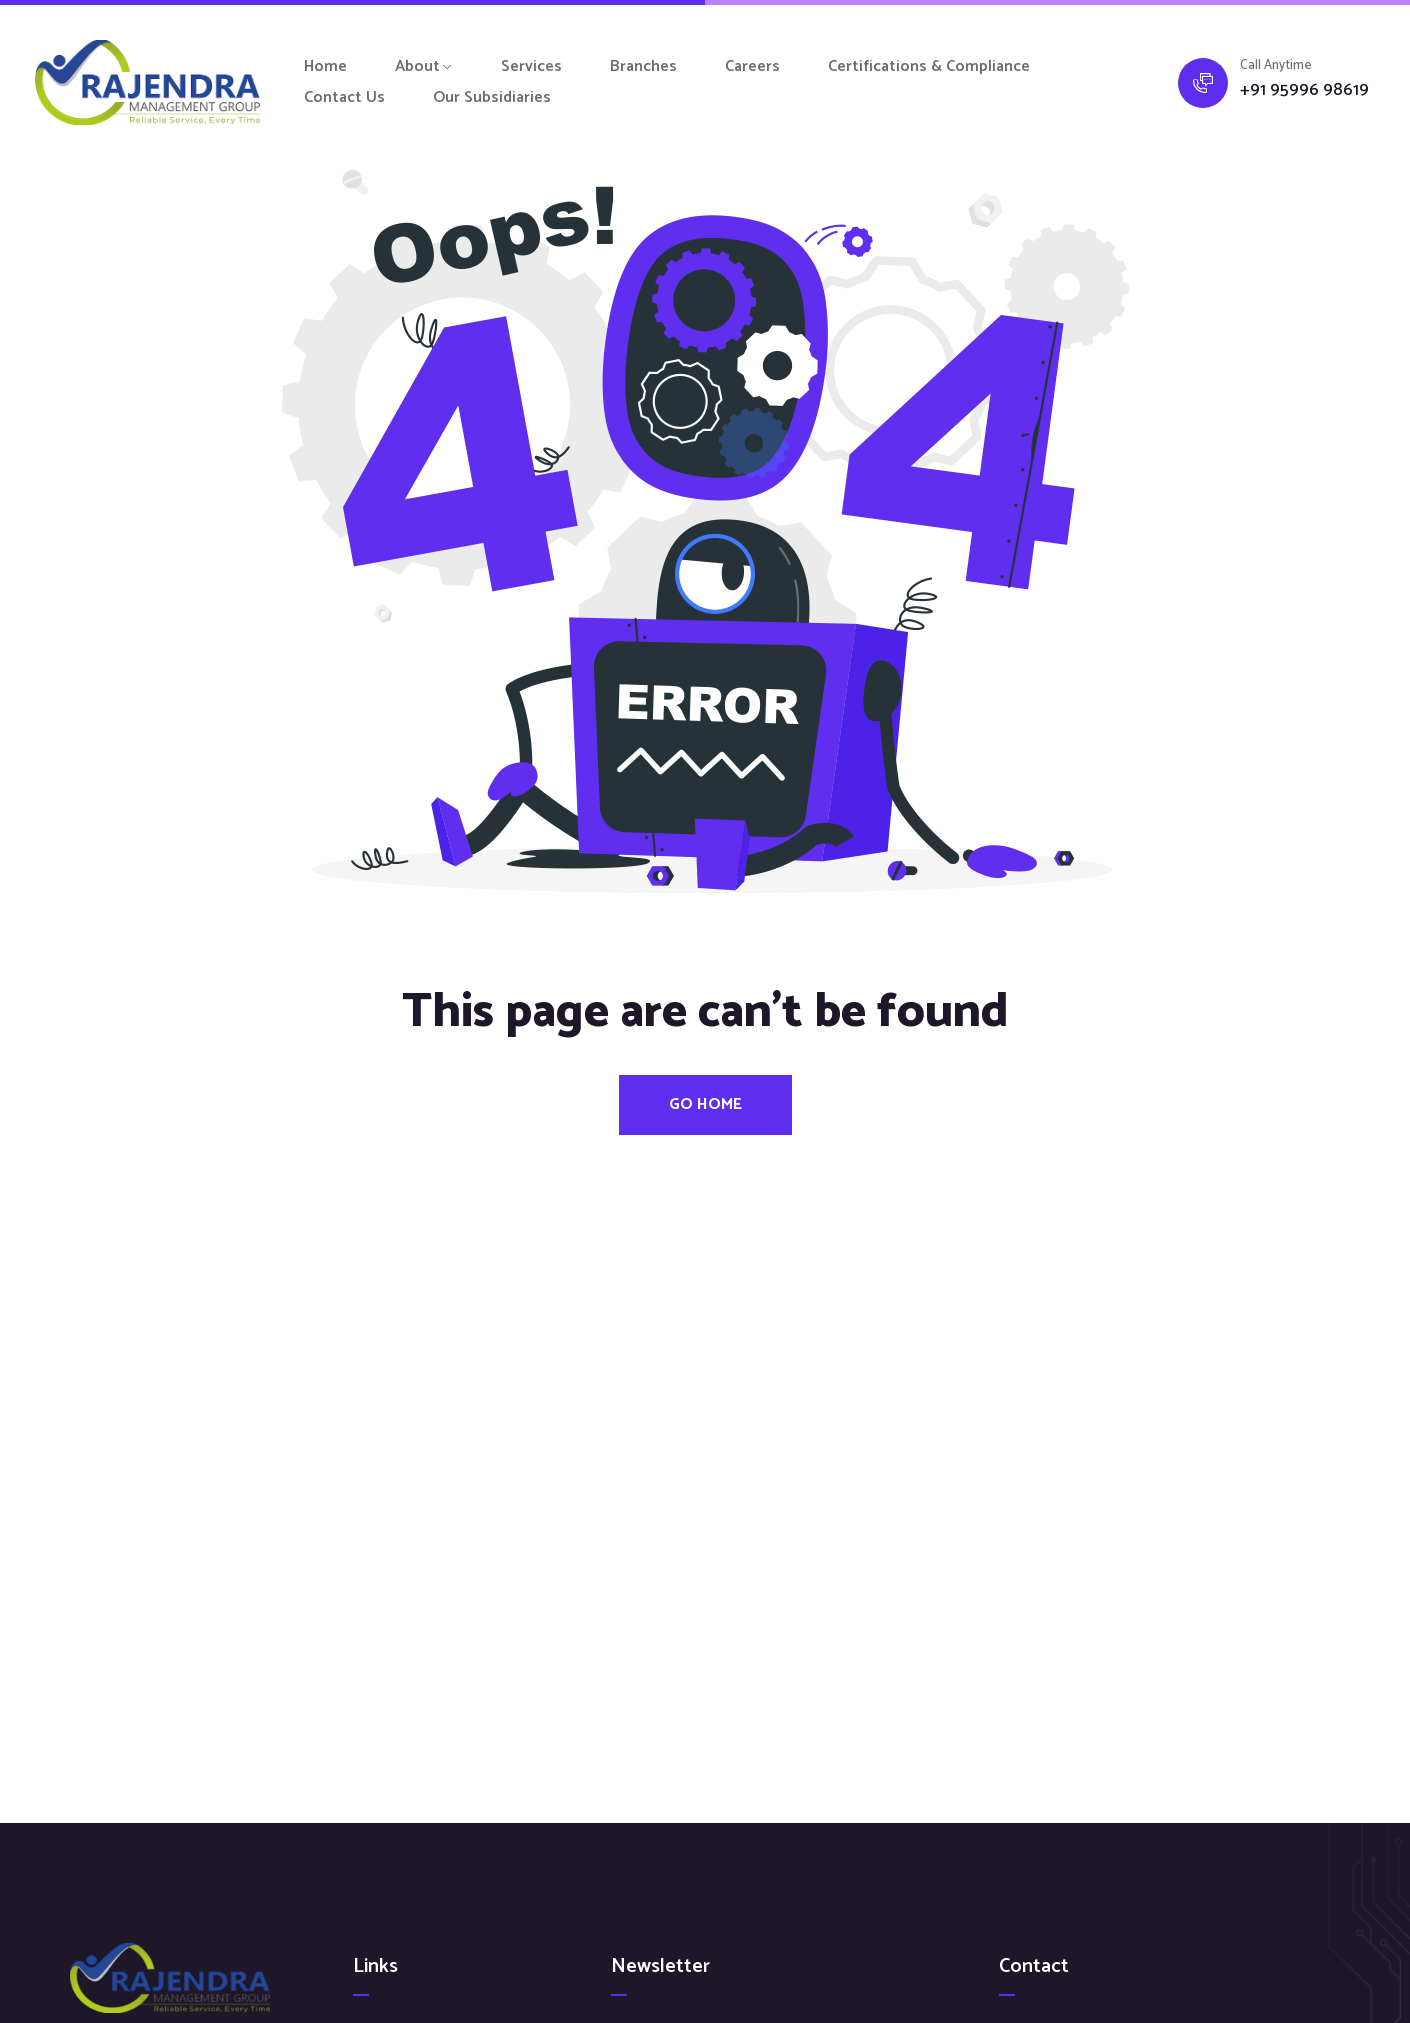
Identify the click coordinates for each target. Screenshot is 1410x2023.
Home (325, 66)
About (417, 66)
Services (531, 66)
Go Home (705, 1104)
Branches (643, 66)
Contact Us (344, 97)
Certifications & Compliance (929, 66)
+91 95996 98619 (1304, 90)
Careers (752, 66)
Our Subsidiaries (492, 97)
